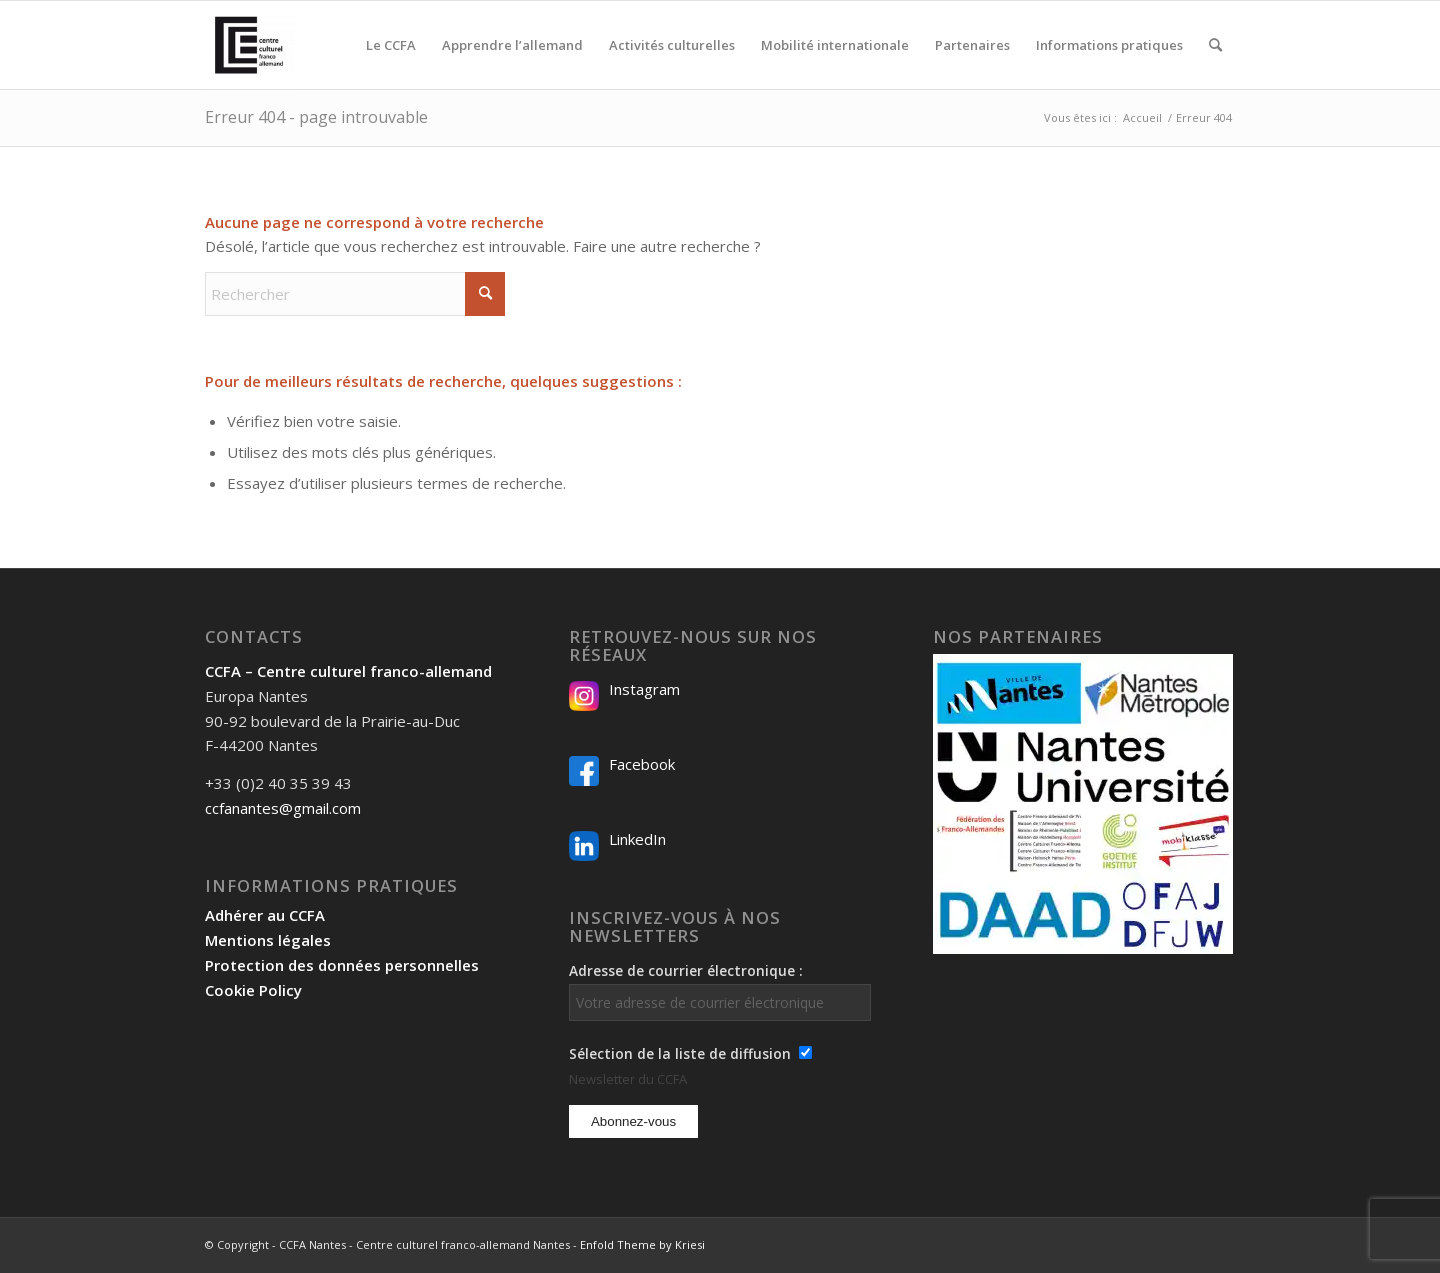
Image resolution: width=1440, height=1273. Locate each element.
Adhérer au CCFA (265, 915)
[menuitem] (391, 45)
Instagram (644, 689)
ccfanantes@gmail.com (283, 808)
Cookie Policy (253, 990)
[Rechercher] (1215, 45)
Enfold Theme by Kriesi (642, 1244)
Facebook (642, 764)
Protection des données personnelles (342, 965)
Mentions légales (268, 940)
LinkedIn (637, 839)
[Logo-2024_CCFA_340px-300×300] (249, 45)
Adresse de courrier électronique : (720, 991)
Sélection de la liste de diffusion (680, 1053)
